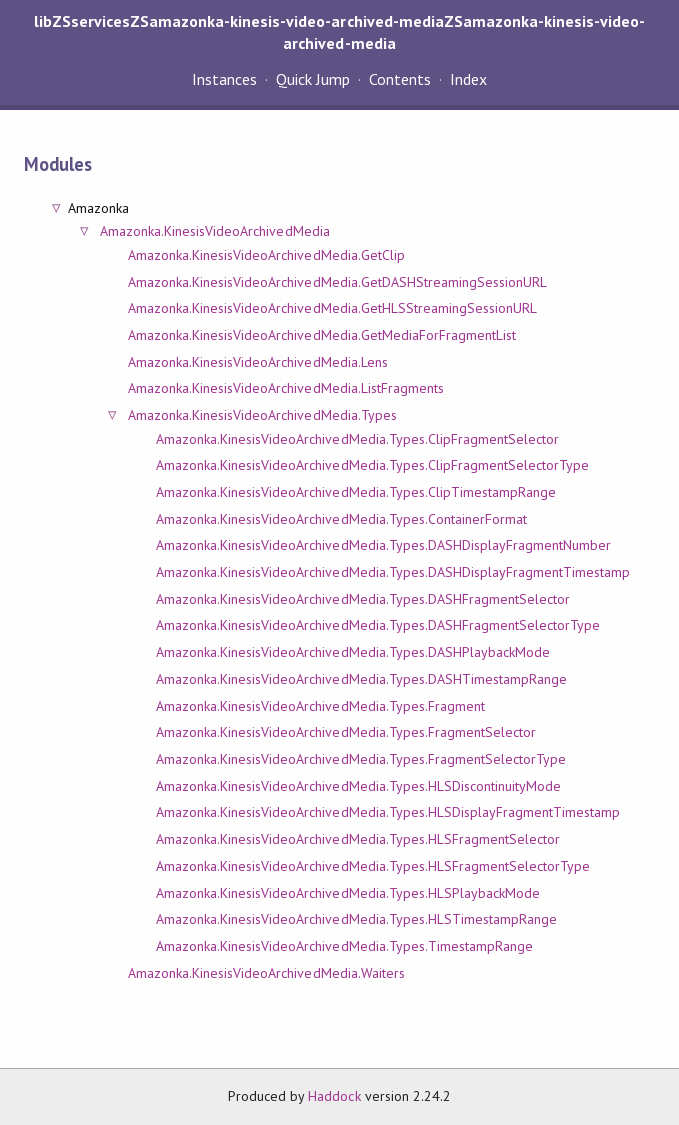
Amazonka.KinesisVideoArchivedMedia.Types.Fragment (320, 706)
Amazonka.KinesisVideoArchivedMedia (215, 231)
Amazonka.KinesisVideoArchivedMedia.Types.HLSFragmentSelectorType (373, 866)
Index (468, 79)
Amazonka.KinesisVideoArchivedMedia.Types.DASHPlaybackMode (353, 652)
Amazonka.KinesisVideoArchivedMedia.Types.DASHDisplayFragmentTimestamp (393, 572)
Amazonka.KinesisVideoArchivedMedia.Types (262, 415)
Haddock (334, 1096)
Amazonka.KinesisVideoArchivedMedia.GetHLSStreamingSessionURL (332, 308)
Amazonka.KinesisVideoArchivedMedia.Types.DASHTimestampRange (361, 679)
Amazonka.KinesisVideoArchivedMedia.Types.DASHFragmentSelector (363, 599)
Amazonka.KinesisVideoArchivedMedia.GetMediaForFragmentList (322, 335)
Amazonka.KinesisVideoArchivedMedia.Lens (258, 362)
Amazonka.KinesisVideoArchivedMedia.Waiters (266, 973)
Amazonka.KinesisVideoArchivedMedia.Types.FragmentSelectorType (361, 759)
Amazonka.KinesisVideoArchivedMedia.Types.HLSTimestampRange (356, 919)
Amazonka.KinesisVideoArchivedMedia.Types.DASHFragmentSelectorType (378, 625)
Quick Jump (313, 79)
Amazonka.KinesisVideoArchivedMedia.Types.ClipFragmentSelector (357, 439)
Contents (400, 79)
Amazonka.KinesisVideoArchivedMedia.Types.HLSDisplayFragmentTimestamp (388, 812)
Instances (224, 79)
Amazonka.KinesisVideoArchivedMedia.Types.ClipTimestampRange (356, 492)
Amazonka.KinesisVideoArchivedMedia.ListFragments (286, 388)
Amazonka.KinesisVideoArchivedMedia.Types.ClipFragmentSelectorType (373, 465)
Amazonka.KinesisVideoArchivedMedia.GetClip (266, 255)
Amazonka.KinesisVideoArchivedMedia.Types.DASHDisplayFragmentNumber (384, 545)
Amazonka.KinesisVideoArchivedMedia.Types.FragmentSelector (346, 732)
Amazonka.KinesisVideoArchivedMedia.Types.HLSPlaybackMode (348, 893)
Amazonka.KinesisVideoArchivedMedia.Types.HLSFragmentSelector (358, 839)
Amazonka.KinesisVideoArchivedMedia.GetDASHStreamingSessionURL (337, 282)
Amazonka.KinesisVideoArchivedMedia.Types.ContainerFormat (341, 519)
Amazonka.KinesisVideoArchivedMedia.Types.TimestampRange (344, 946)
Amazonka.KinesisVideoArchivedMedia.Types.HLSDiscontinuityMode (358, 786)
